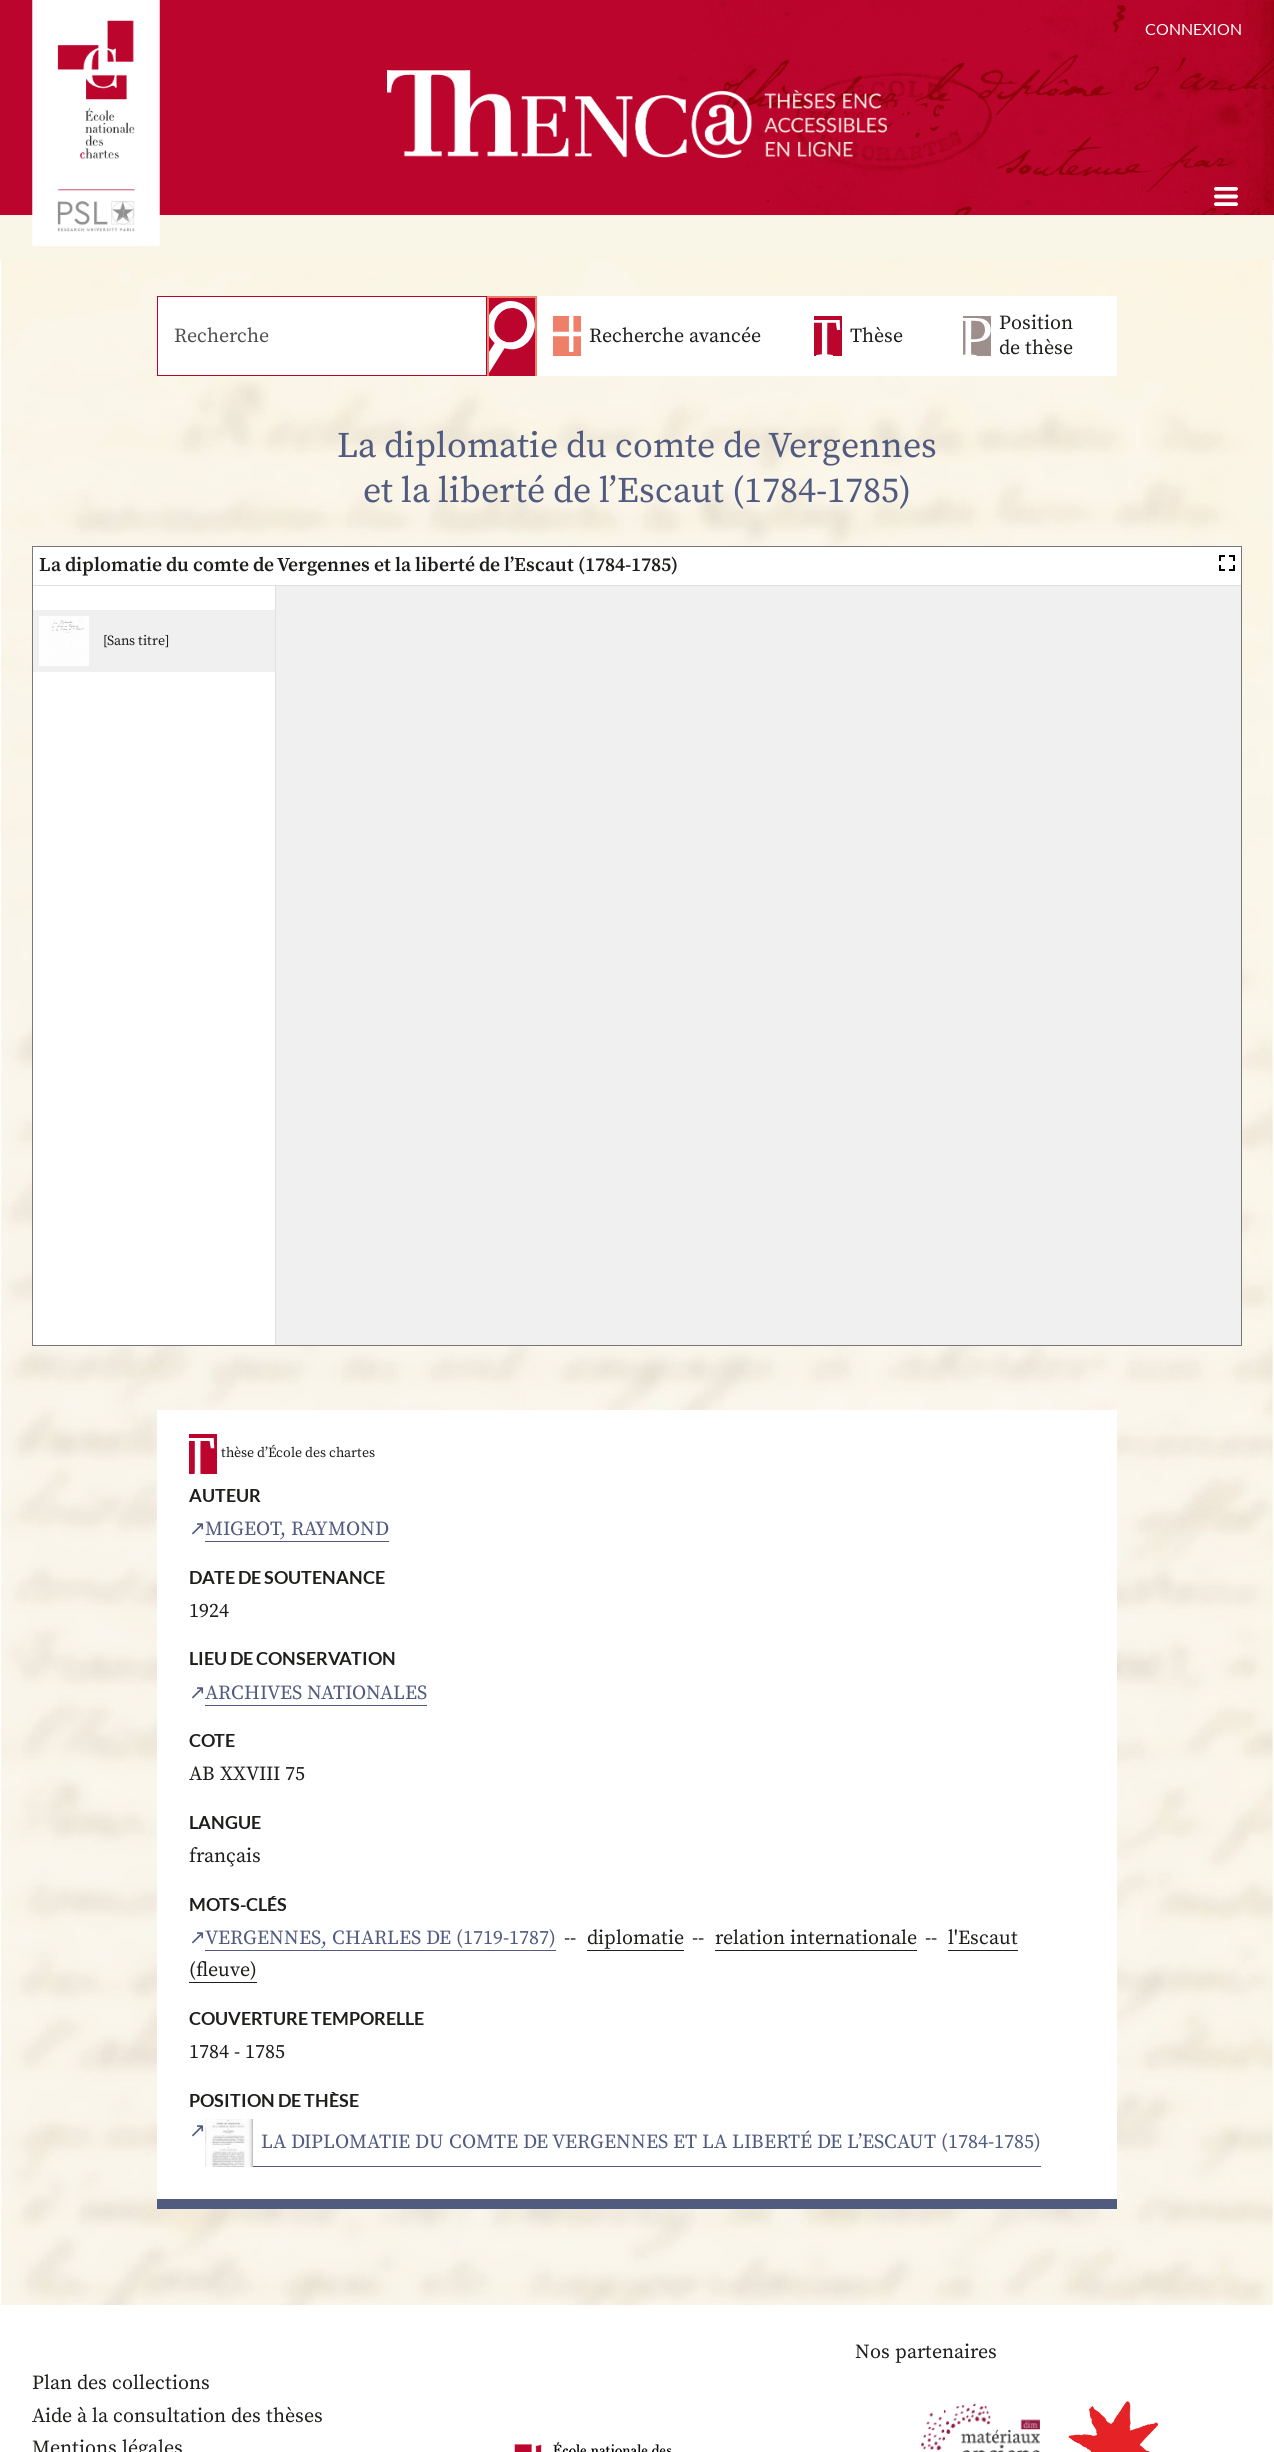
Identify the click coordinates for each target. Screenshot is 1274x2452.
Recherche (512, 336)
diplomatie (635, 1938)
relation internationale (816, 1938)
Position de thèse (1036, 336)
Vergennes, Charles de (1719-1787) (380, 1938)
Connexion (1193, 28)
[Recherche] (322, 336)
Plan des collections (121, 2383)
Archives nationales (316, 1693)
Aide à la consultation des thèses (177, 2416)
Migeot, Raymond (297, 1529)
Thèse (876, 336)
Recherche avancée (675, 336)
